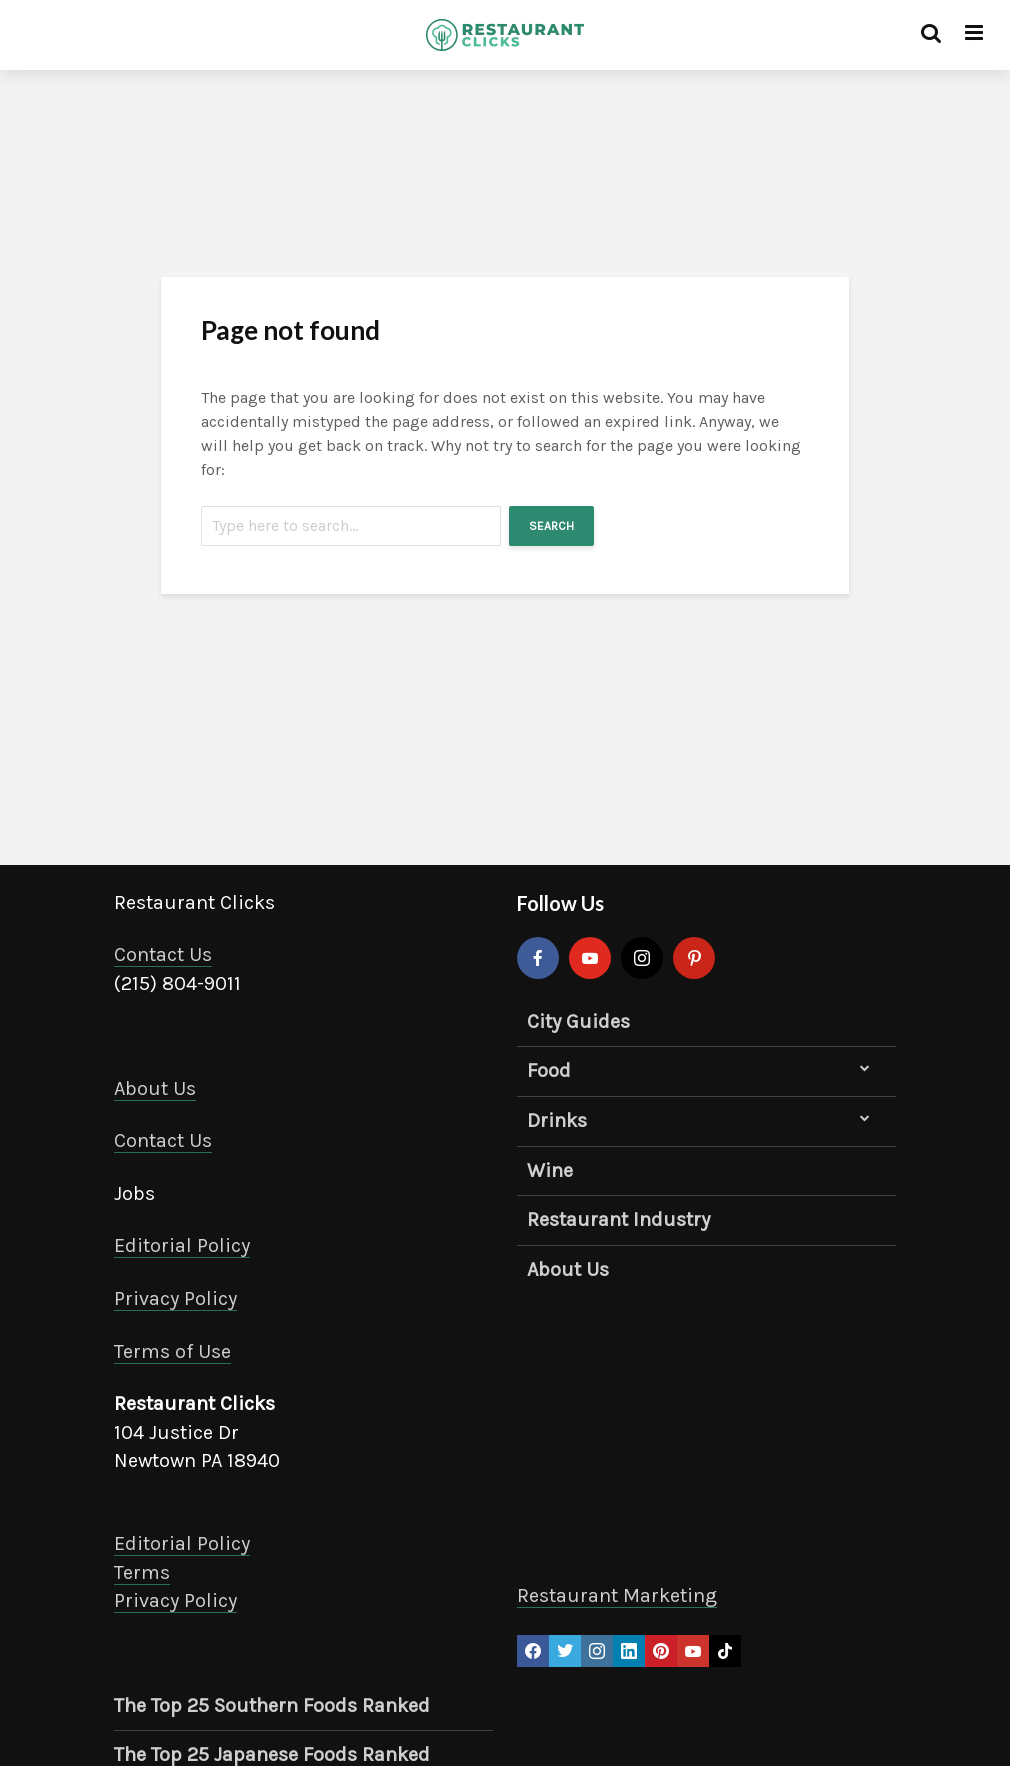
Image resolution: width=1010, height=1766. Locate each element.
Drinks (557, 1120)
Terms (142, 1572)
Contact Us (163, 954)
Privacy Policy (175, 1298)
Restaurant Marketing (617, 1595)
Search (551, 526)
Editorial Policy (182, 1245)
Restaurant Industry (618, 1219)
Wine (550, 1170)
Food (549, 1070)
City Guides (578, 1021)
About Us (155, 1088)
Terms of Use (172, 1351)
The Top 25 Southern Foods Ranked (272, 1705)
